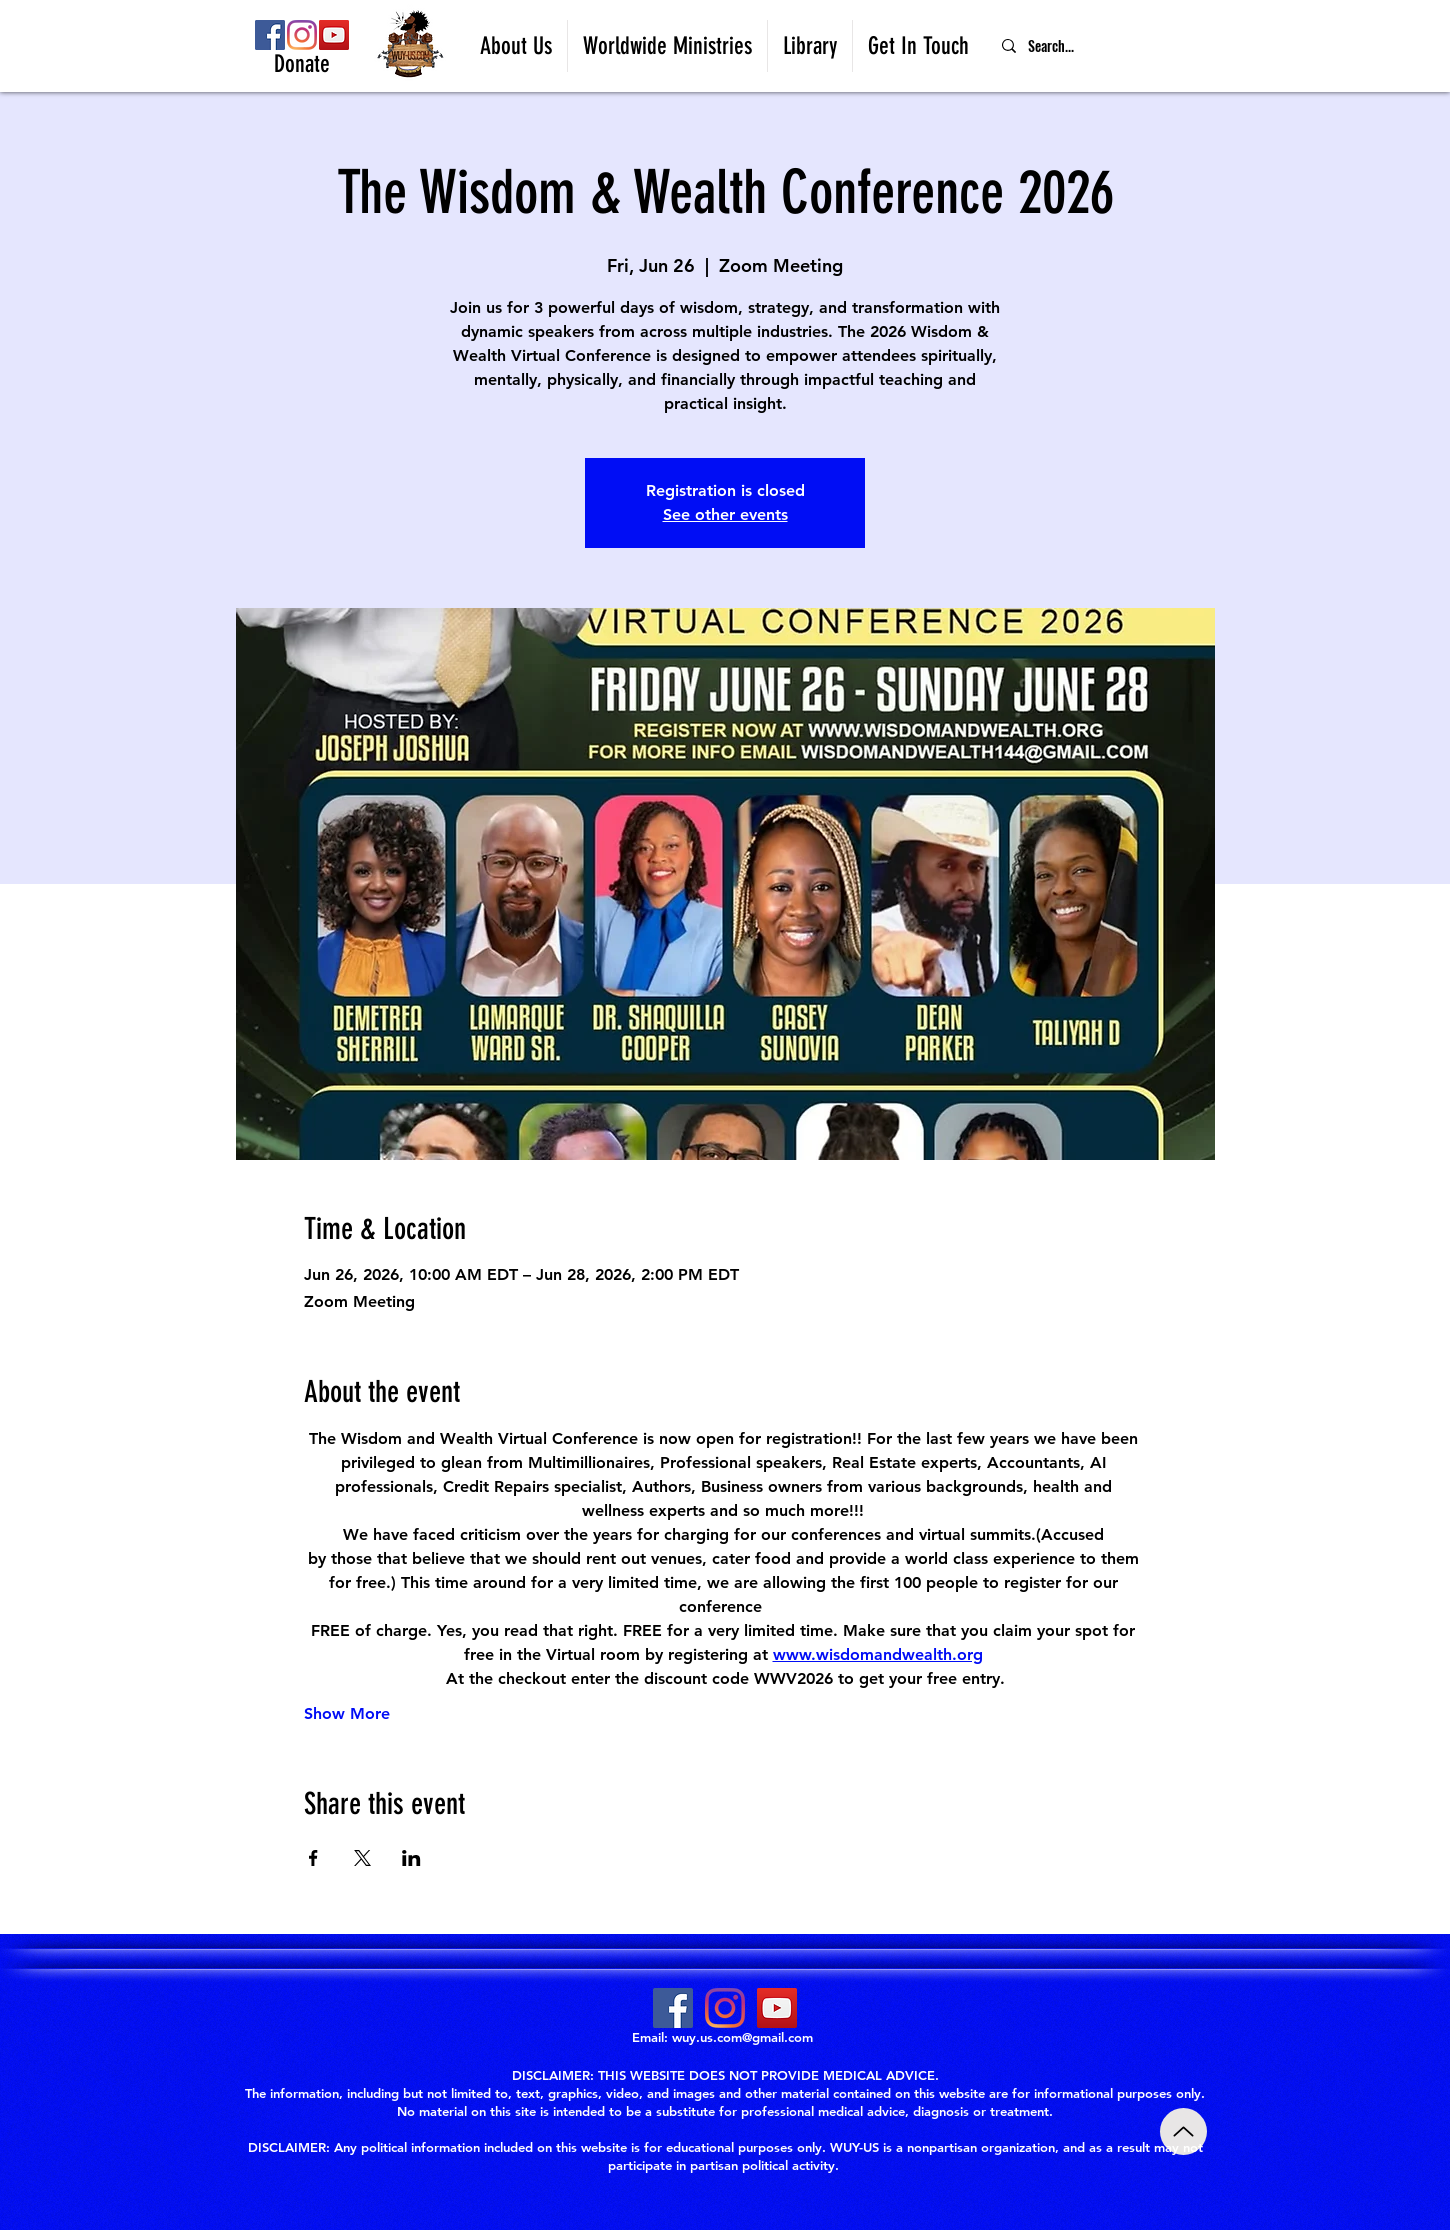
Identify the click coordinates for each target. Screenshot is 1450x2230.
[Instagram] (302, 35)
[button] (516, 46)
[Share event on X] (362, 1858)
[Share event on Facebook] (313, 1858)
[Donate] (302, 65)
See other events (725, 514)
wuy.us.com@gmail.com (742, 2037)
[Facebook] (270, 35)
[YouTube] (334, 35)
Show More (347, 1713)
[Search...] (1100, 45)
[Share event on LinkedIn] (411, 1858)
